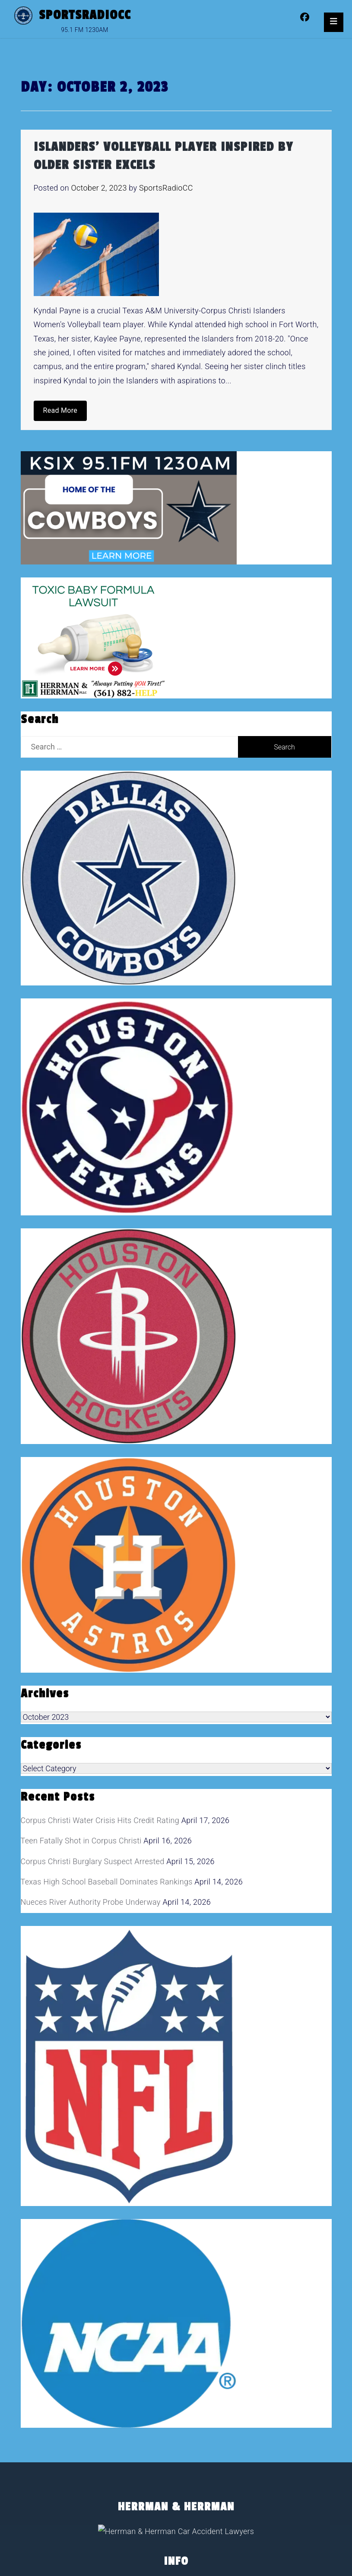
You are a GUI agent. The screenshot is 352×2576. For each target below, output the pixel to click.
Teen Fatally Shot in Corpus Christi (81, 1840)
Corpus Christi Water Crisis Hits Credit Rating (100, 1820)
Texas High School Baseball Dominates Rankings (107, 1881)
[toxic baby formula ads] (93, 636)
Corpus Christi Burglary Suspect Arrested (93, 1861)
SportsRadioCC (85, 15)
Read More (60, 410)
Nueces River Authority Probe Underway (91, 1901)
